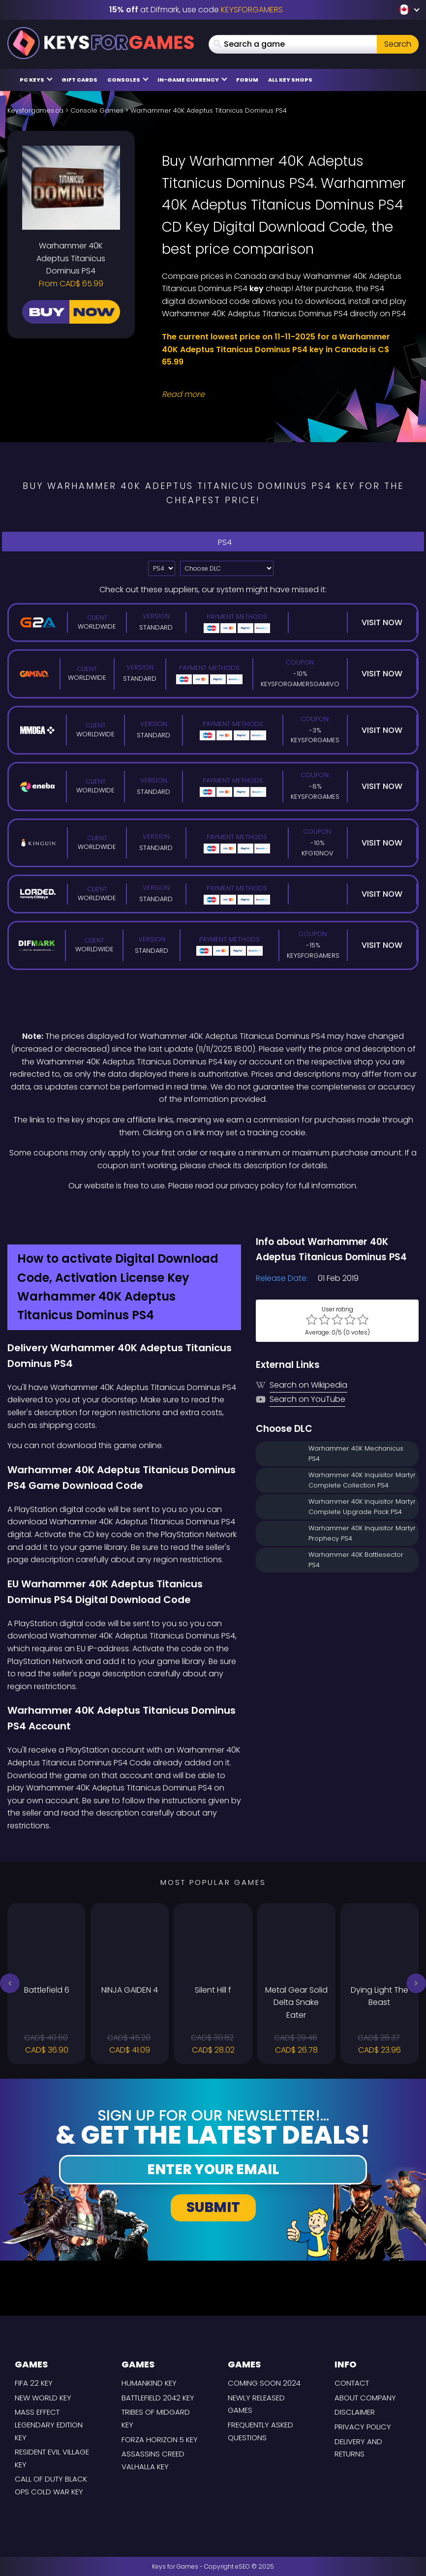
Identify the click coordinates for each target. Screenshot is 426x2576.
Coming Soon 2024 (264, 2383)
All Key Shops (290, 80)
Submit (213, 2207)
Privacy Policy (363, 2427)
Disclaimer (355, 2412)
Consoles (128, 79)
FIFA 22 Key (34, 2383)
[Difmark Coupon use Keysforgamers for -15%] (213, 1213)
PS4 (213, 541)
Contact (352, 2383)
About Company (365, 2398)
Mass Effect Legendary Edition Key (49, 2424)
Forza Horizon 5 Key (160, 2439)
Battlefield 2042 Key (158, 2398)
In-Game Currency (192, 79)
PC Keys (36, 79)
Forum (247, 80)
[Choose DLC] (227, 568)
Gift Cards (79, 80)
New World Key (43, 2398)
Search (397, 44)
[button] (10, 1983)
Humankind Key (149, 2383)
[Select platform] (161, 568)
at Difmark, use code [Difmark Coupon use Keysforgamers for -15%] (196, 9)
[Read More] (284, 394)
